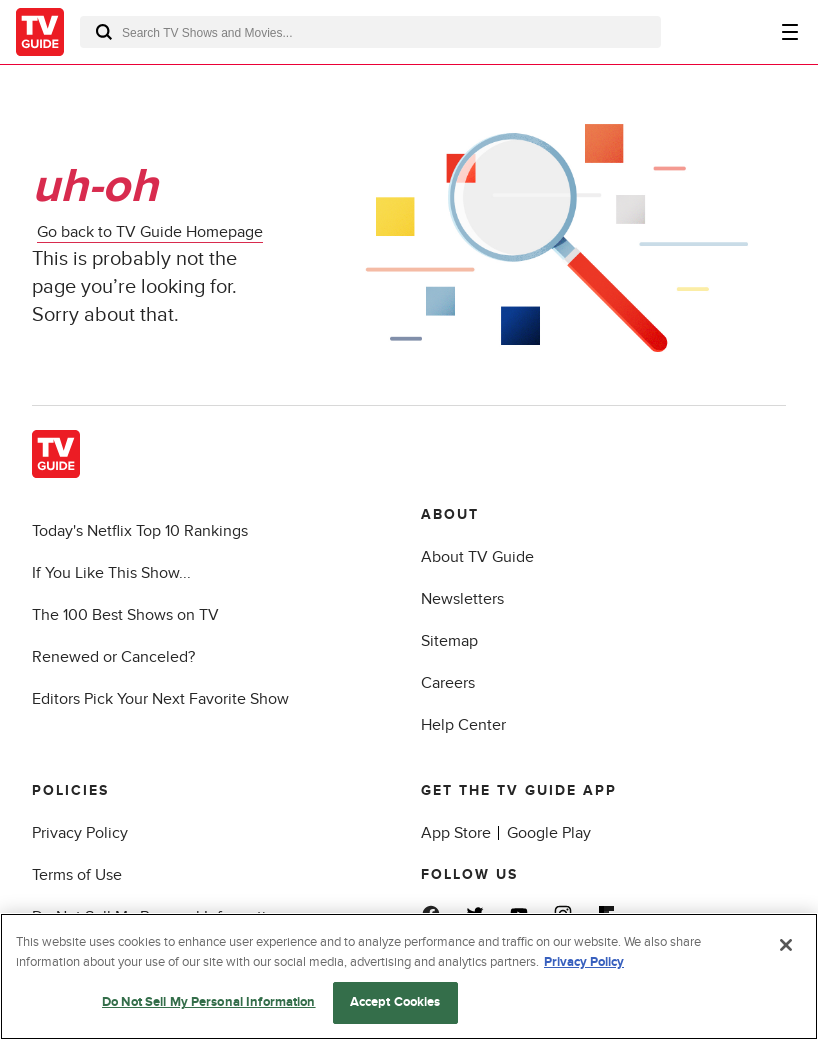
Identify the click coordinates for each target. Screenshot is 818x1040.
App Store (456, 833)
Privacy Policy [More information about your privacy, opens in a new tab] (584, 962)
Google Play (549, 833)
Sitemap (449, 641)
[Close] (786, 945)
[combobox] (370, 32)
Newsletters (462, 599)
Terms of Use (77, 875)
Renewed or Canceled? (113, 657)
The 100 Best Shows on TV (125, 615)
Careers (448, 683)
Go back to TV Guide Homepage (150, 232)
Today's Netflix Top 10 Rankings (140, 531)
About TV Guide (477, 557)
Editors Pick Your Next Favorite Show (160, 699)
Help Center (463, 725)
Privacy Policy (80, 833)
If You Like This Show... (111, 573)
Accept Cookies (395, 1002)
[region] (409, 976)
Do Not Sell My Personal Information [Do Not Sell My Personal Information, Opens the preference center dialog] (209, 1002)
